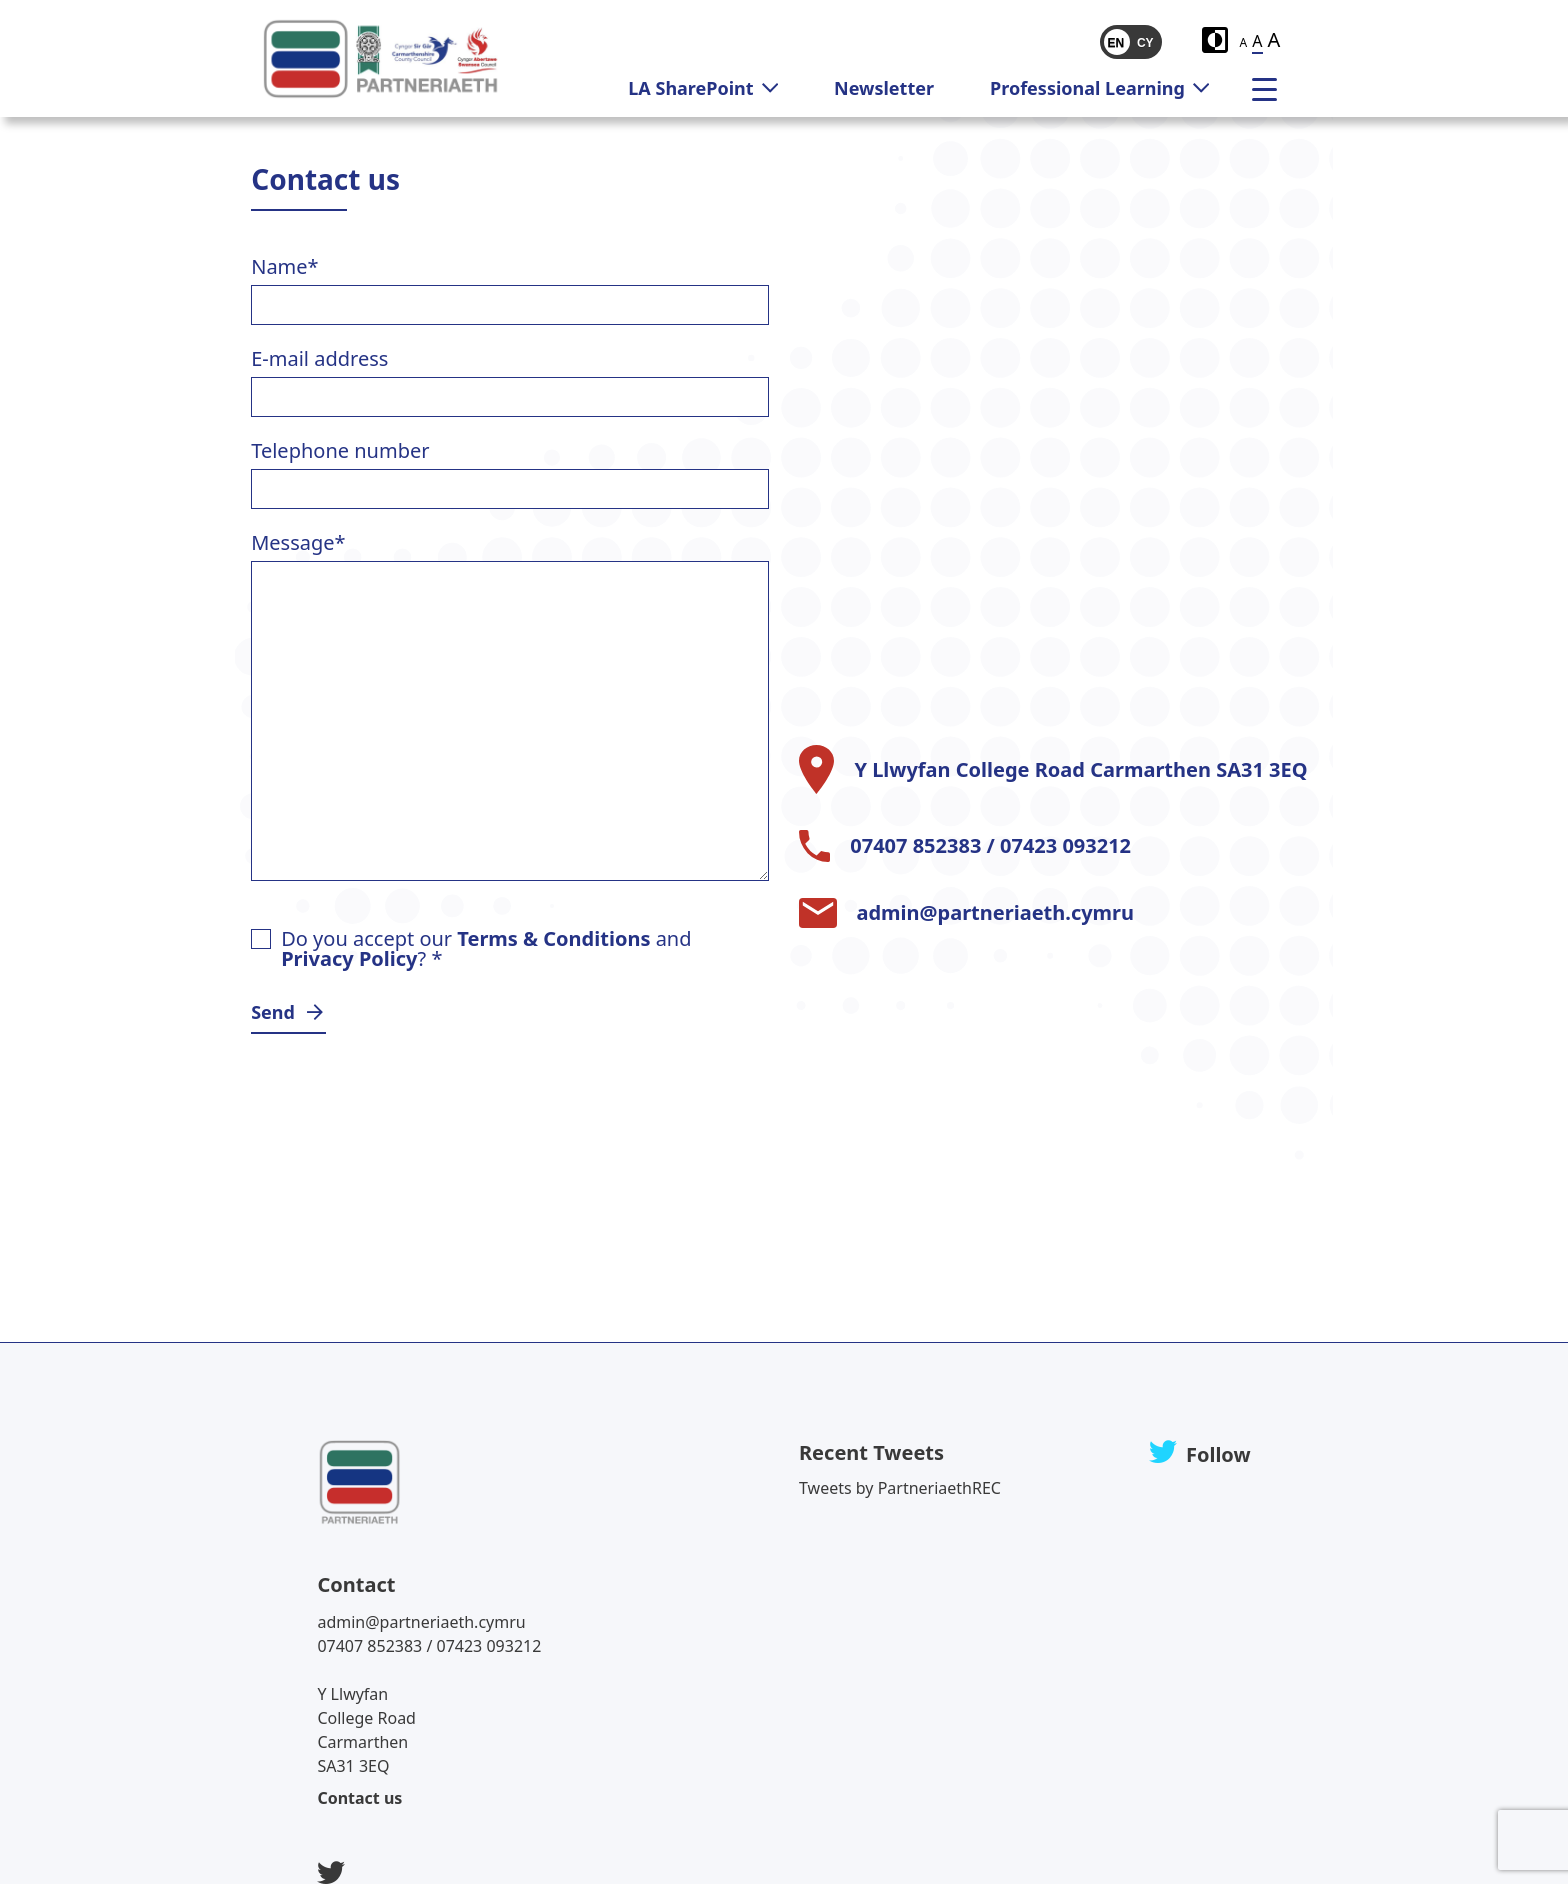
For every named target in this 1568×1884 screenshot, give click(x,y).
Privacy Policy (349, 958)
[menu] (1272, 88)
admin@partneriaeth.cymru (996, 913)
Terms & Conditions (553, 938)
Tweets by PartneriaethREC (900, 1488)
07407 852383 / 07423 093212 (990, 846)
